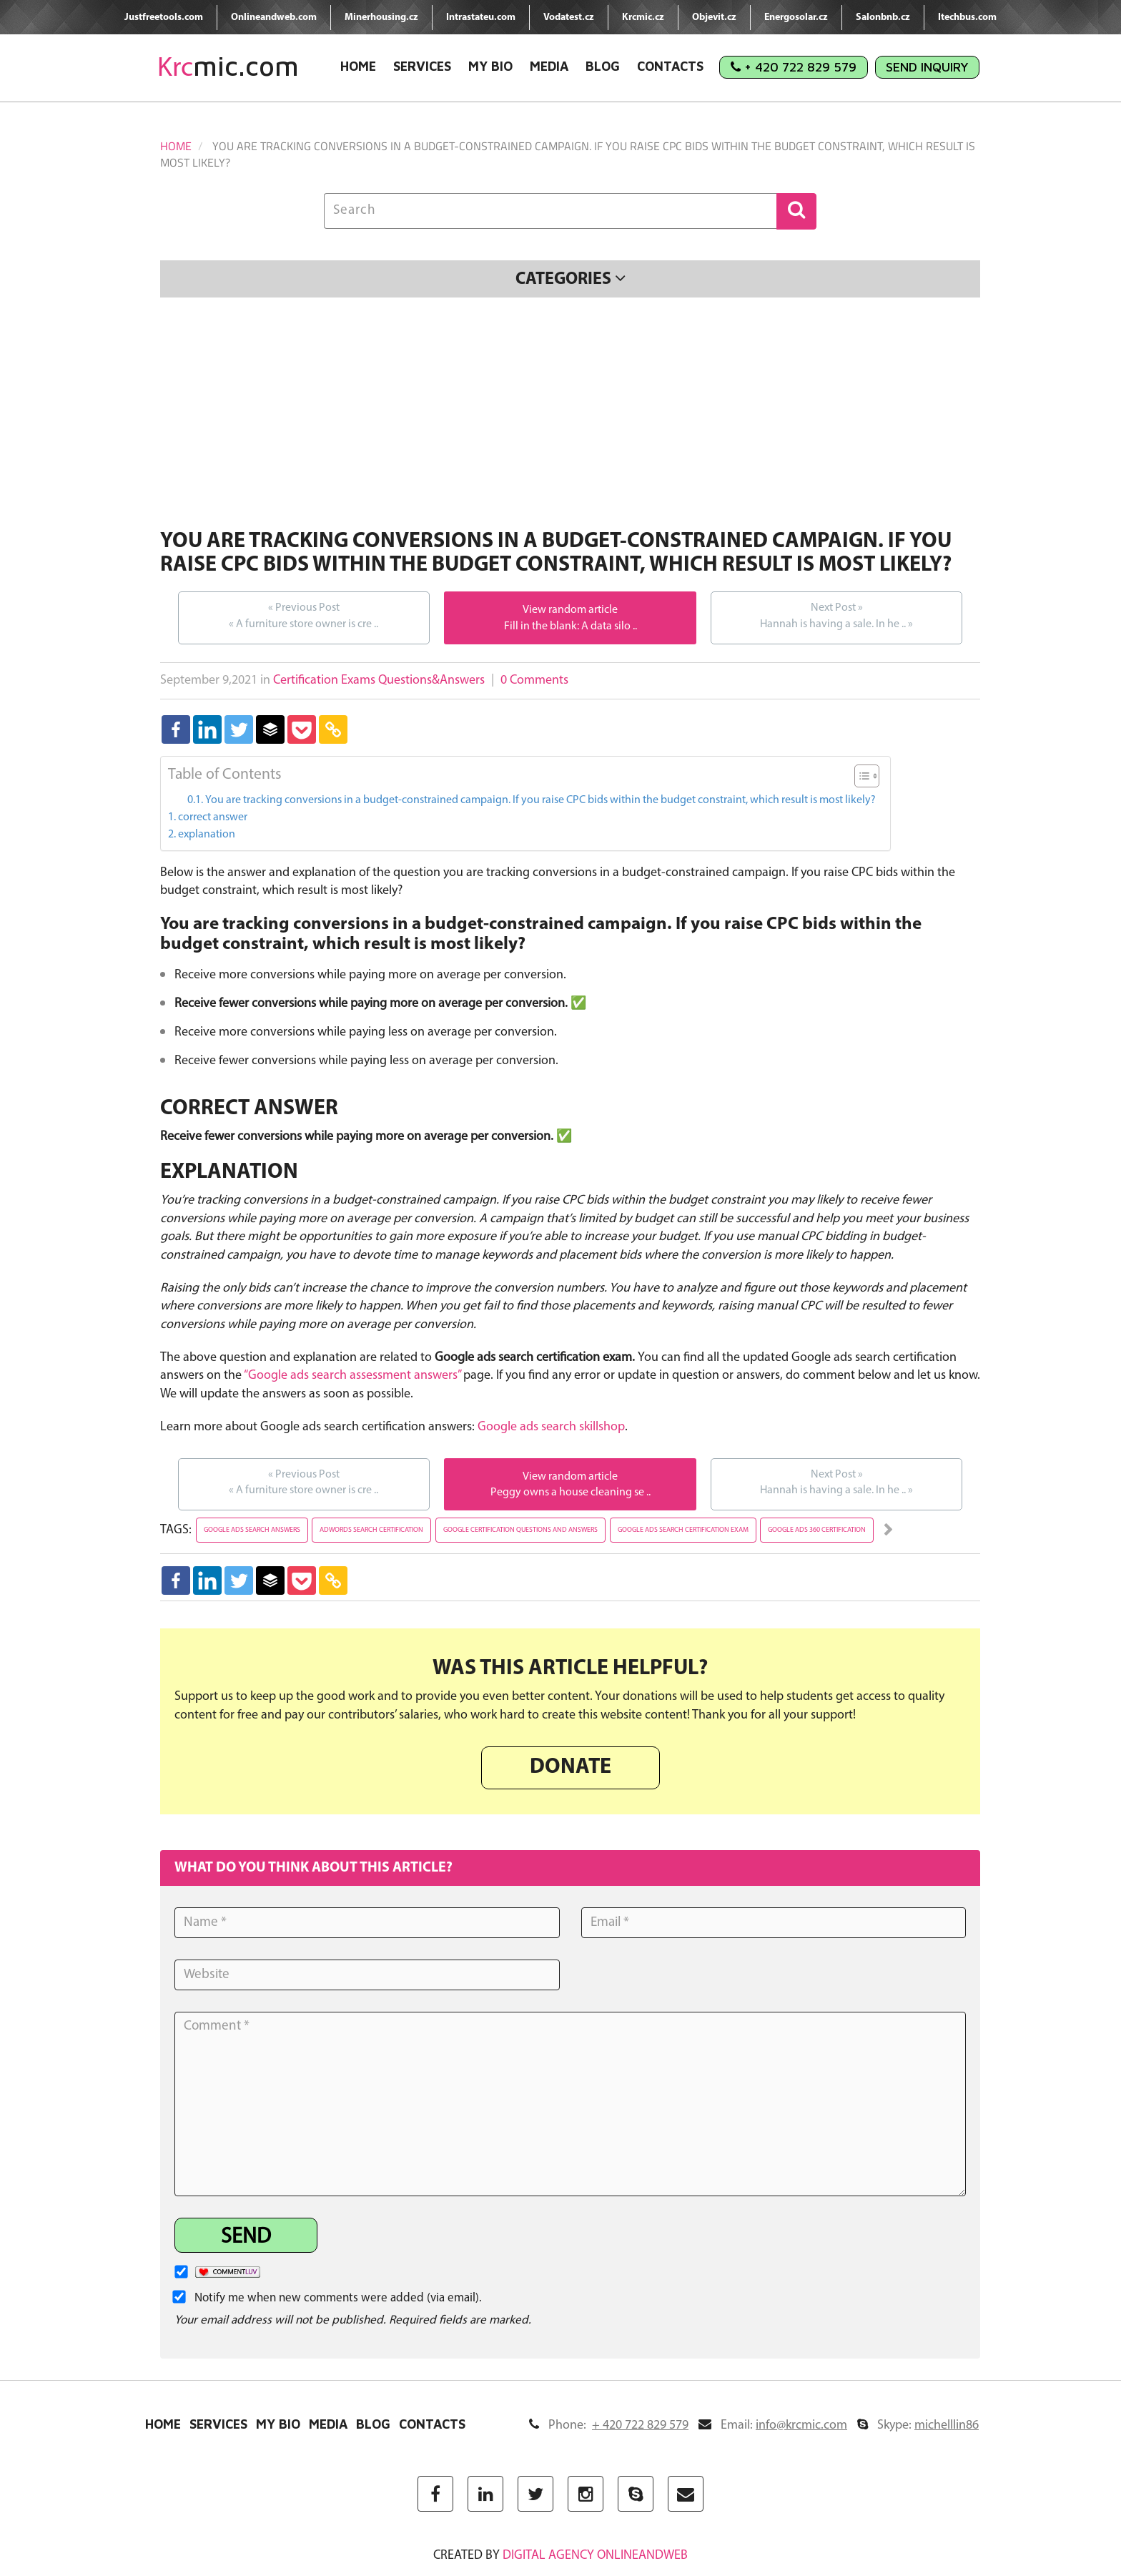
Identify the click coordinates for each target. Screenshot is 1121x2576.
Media (549, 66)
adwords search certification (371, 1530)
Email (772, 2425)
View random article (570, 610)
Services (422, 66)
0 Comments (534, 680)
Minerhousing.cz (381, 17)
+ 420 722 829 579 (793, 66)
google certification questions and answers (520, 1530)
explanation (206, 834)
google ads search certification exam (683, 1530)
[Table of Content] (866, 776)
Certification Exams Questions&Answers (379, 680)
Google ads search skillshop (551, 1427)
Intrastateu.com (480, 17)
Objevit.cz (714, 17)
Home (358, 66)
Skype (918, 2425)
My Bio (490, 66)
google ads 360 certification (817, 1530)
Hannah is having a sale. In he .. (836, 615)
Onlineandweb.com (274, 17)
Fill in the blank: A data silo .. (570, 626)
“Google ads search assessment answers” (352, 1375)
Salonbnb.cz (883, 17)
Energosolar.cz (796, 17)
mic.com (228, 66)
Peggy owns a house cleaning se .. (570, 1492)
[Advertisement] (570, 415)
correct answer (212, 817)
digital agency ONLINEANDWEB (595, 2555)
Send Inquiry (927, 66)
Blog (603, 66)
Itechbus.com (967, 17)
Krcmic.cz (643, 17)
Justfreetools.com (163, 17)
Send (246, 2237)
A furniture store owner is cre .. (303, 615)
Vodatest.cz (568, 17)
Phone (608, 2425)
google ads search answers (252, 1530)
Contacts (670, 66)
